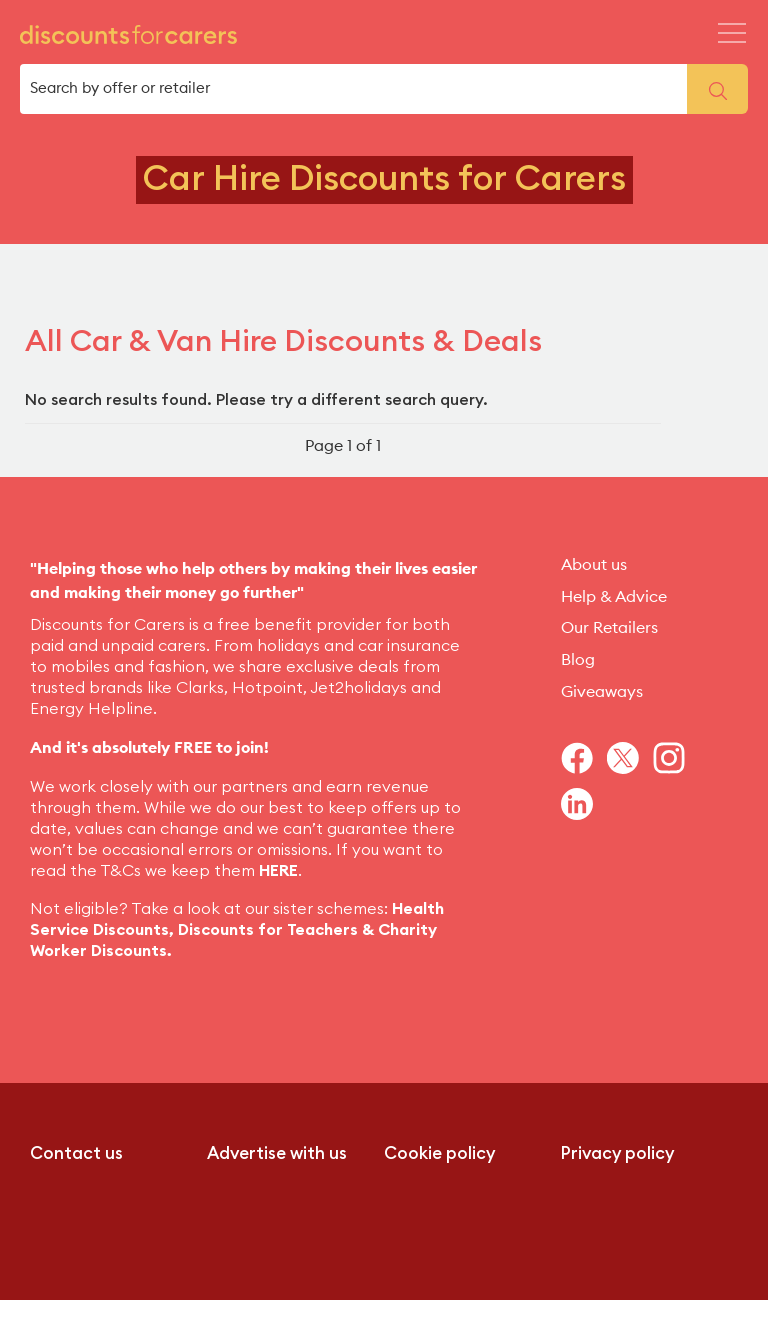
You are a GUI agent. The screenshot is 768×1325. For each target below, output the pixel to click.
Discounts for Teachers (268, 930)
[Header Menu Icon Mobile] (732, 33)
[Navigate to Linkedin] (584, 804)
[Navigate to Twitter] (630, 758)
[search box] (353, 89)
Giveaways (602, 692)
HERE (278, 871)
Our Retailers (609, 628)
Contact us (76, 1153)
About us (594, 565)
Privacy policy (617, 1153)
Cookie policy (439, 1153)
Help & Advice (614, 597)
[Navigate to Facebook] (584, 758)
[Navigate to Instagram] (676, 758)
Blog (578, 660)
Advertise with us (277, 1153)
